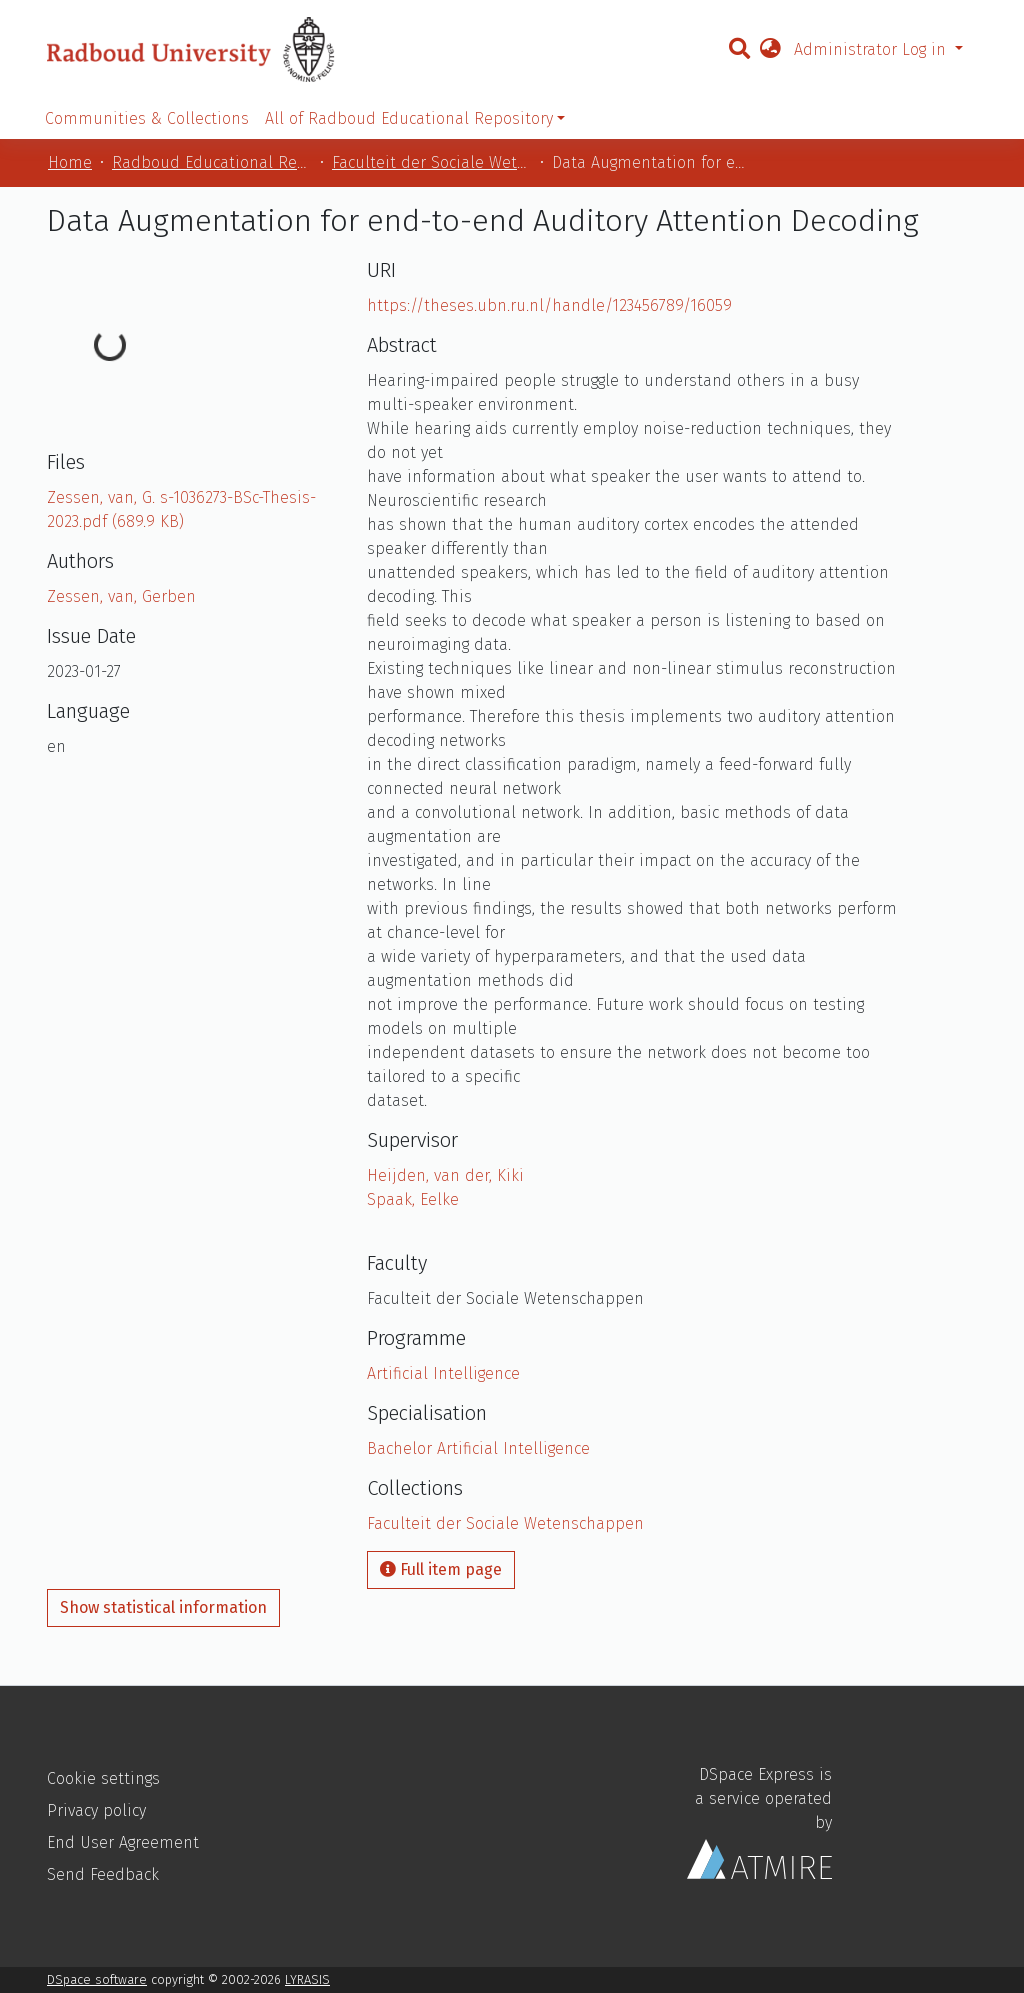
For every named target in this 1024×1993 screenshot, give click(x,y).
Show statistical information (163, 1607)
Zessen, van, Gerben (121, 596)
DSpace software (97, 1979)
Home (70, 162)
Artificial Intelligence (443, 1373)
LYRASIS (307, 1979)
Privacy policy (96, 1810)
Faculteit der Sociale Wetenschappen (432, 162)
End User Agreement (123, 1842)
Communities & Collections (147, 118)
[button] (770, 50)
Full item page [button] (441, 1569)
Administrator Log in (872, 49)
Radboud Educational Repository (212, 162)
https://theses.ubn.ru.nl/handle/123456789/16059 (549, 305)
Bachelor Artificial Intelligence (478, 1448)
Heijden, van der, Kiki (445, 1175)
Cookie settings (103, 1778)
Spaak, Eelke (413, 1199)
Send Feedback (103, 1874)
